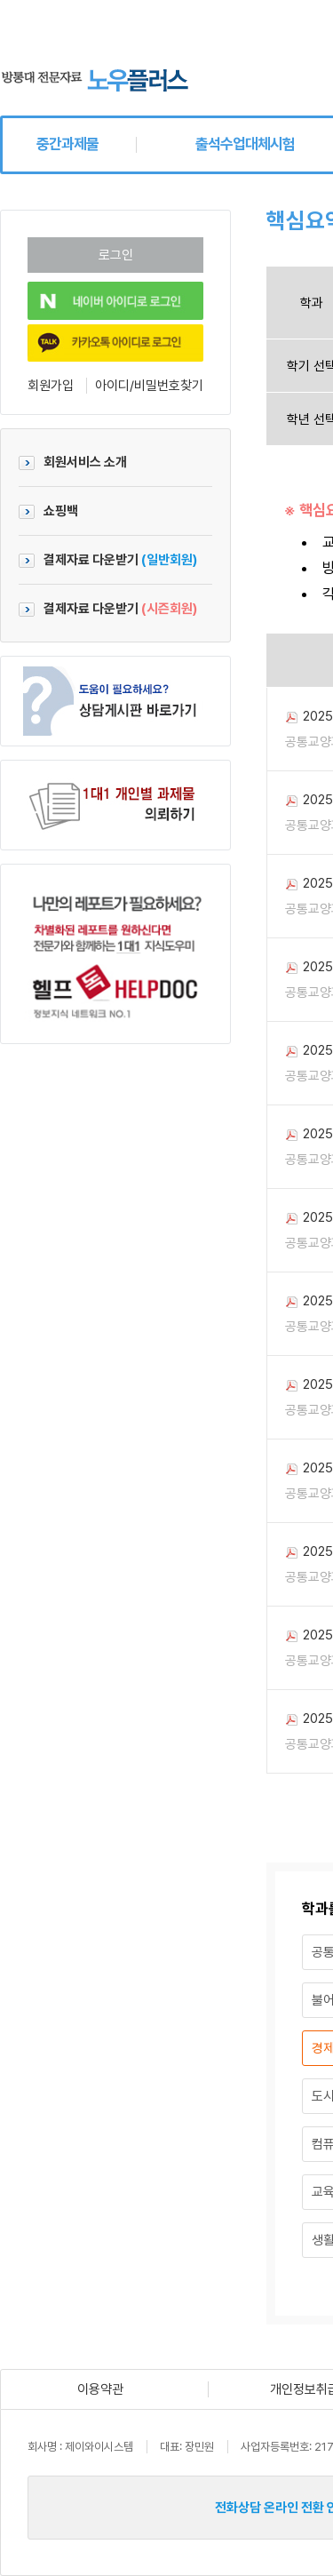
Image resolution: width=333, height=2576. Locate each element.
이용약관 (100, 2389)
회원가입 (51, 386)
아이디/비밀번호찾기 (149, 386)
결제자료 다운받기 (108, 560)
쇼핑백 (48, 511)
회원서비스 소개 (73, 462)
